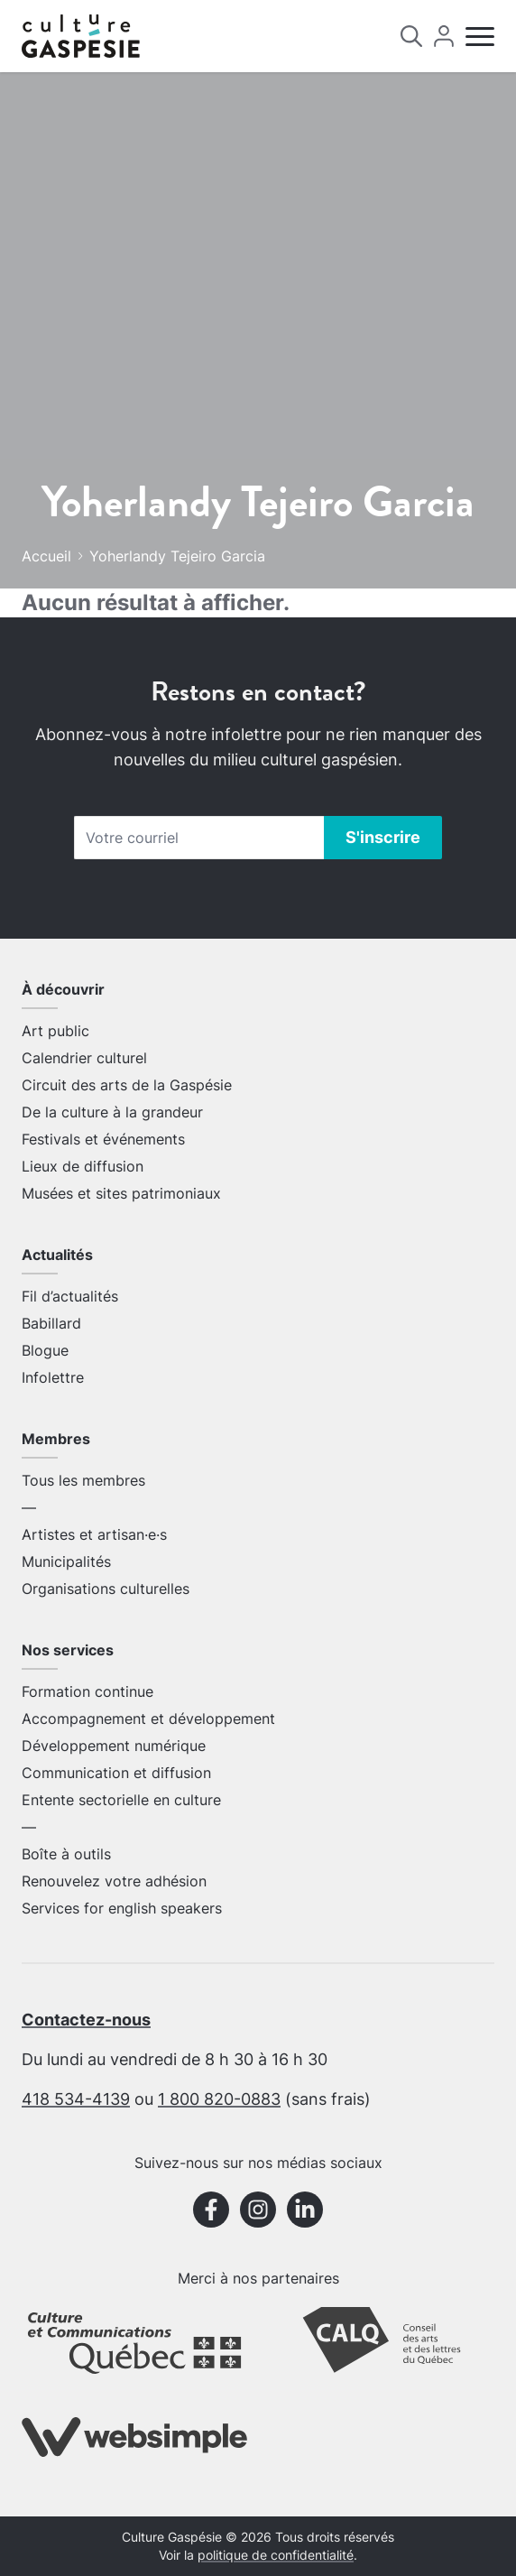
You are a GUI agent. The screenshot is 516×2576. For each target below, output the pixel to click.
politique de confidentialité (276, 2555)
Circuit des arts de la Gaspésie (127, 1085)
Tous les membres (83, 1480)
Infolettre (53, 1377)
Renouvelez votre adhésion (114, 1881)
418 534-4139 (76, 2099)
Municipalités (66, 1561)
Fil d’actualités (70, 1296)
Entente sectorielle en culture (121, 1800)
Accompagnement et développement (148, 1719)
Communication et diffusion (116, 1773)
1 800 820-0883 (219, 2099)
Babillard (51, 1323)
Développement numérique (114, 1746)
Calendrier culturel (84, 1058)
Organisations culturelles (105, 1589)
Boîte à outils (66, 1854)
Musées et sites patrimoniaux (121, 1193)
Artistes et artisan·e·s (94, 1534)
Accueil (46, 556)
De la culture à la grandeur (112, 1112)
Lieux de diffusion (82, 1166)
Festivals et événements (103, 1139)
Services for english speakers (122, 1908)
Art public (55, 1031)
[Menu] (479, 36)
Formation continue (87, 1691)
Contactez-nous (86, 2019)
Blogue (45, 1350)
